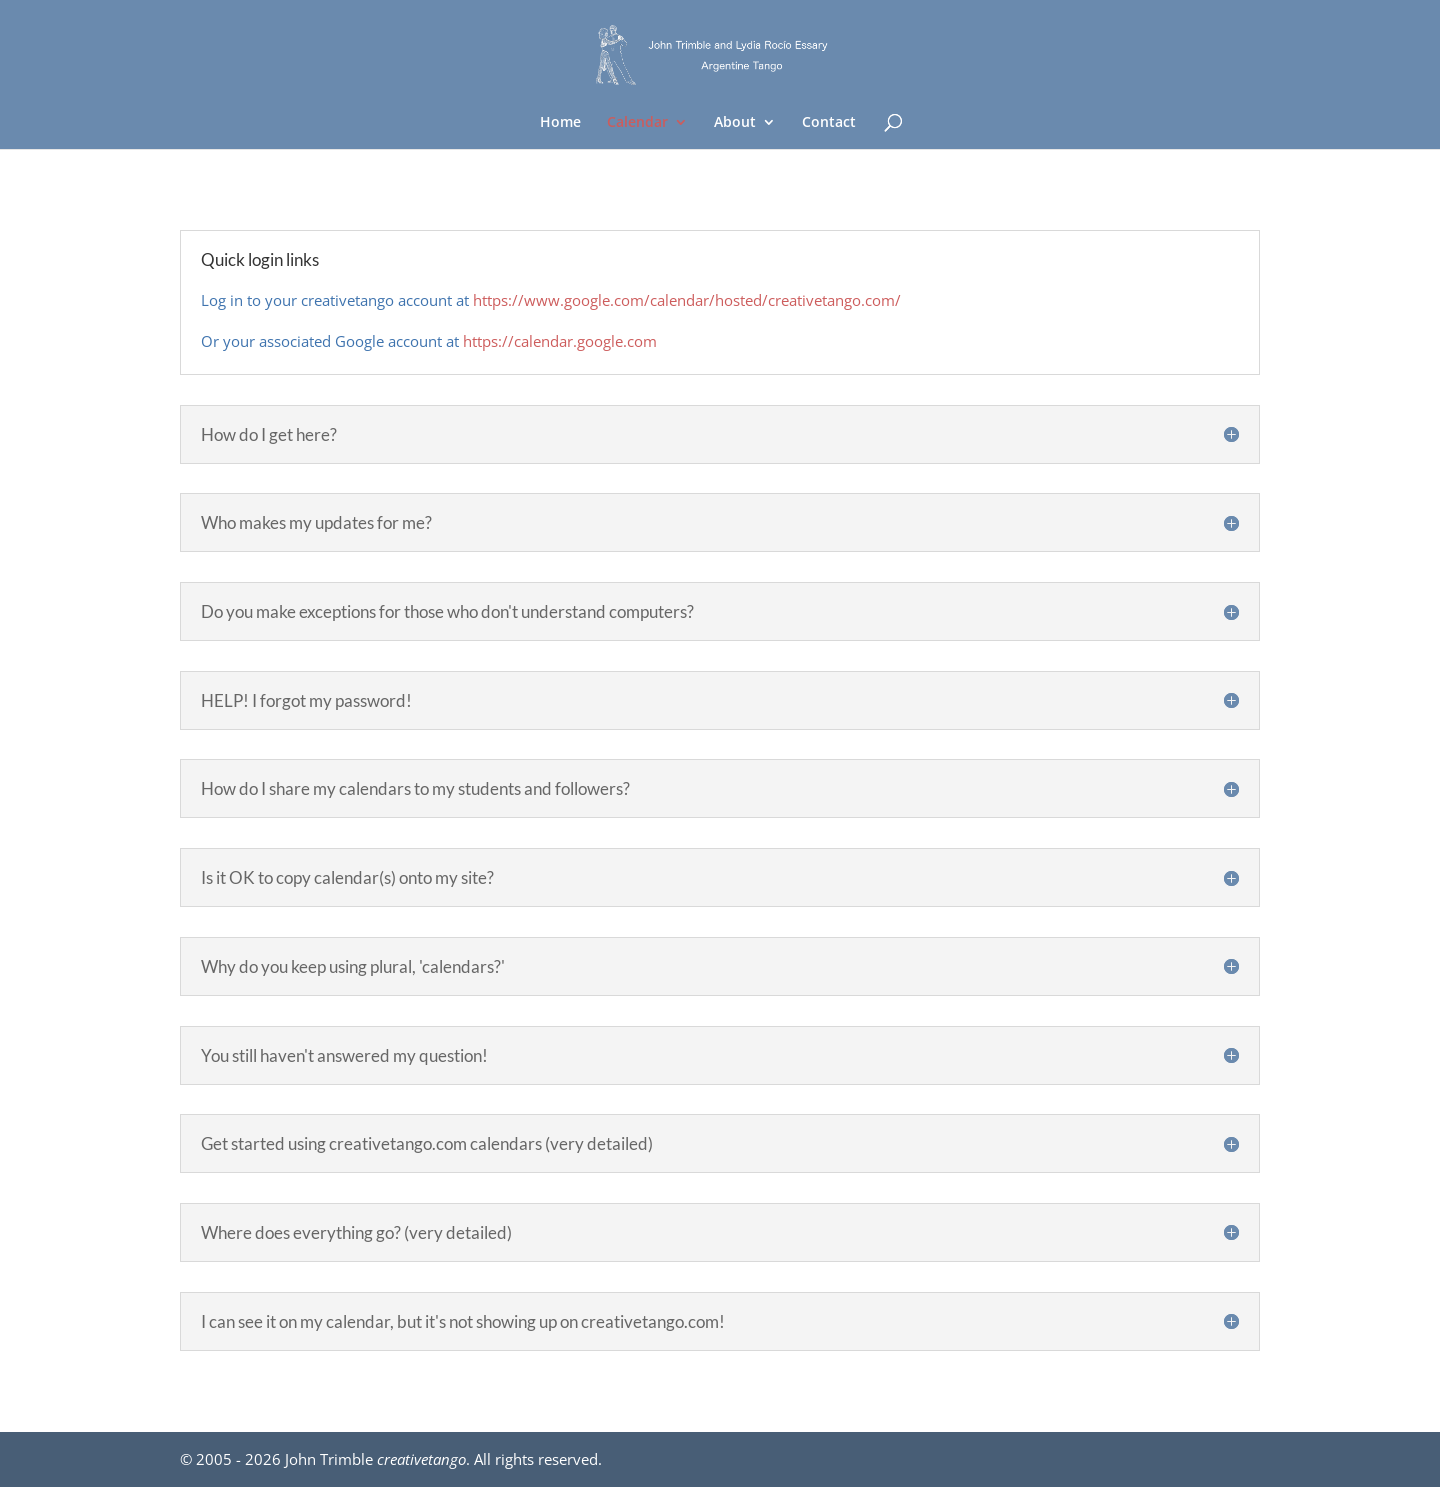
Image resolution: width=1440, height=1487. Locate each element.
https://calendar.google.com (560, 341)
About (735, 123)
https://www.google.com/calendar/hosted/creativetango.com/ (687, 300)
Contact (829, 123)
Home (560, 123)
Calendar (637, 123)
